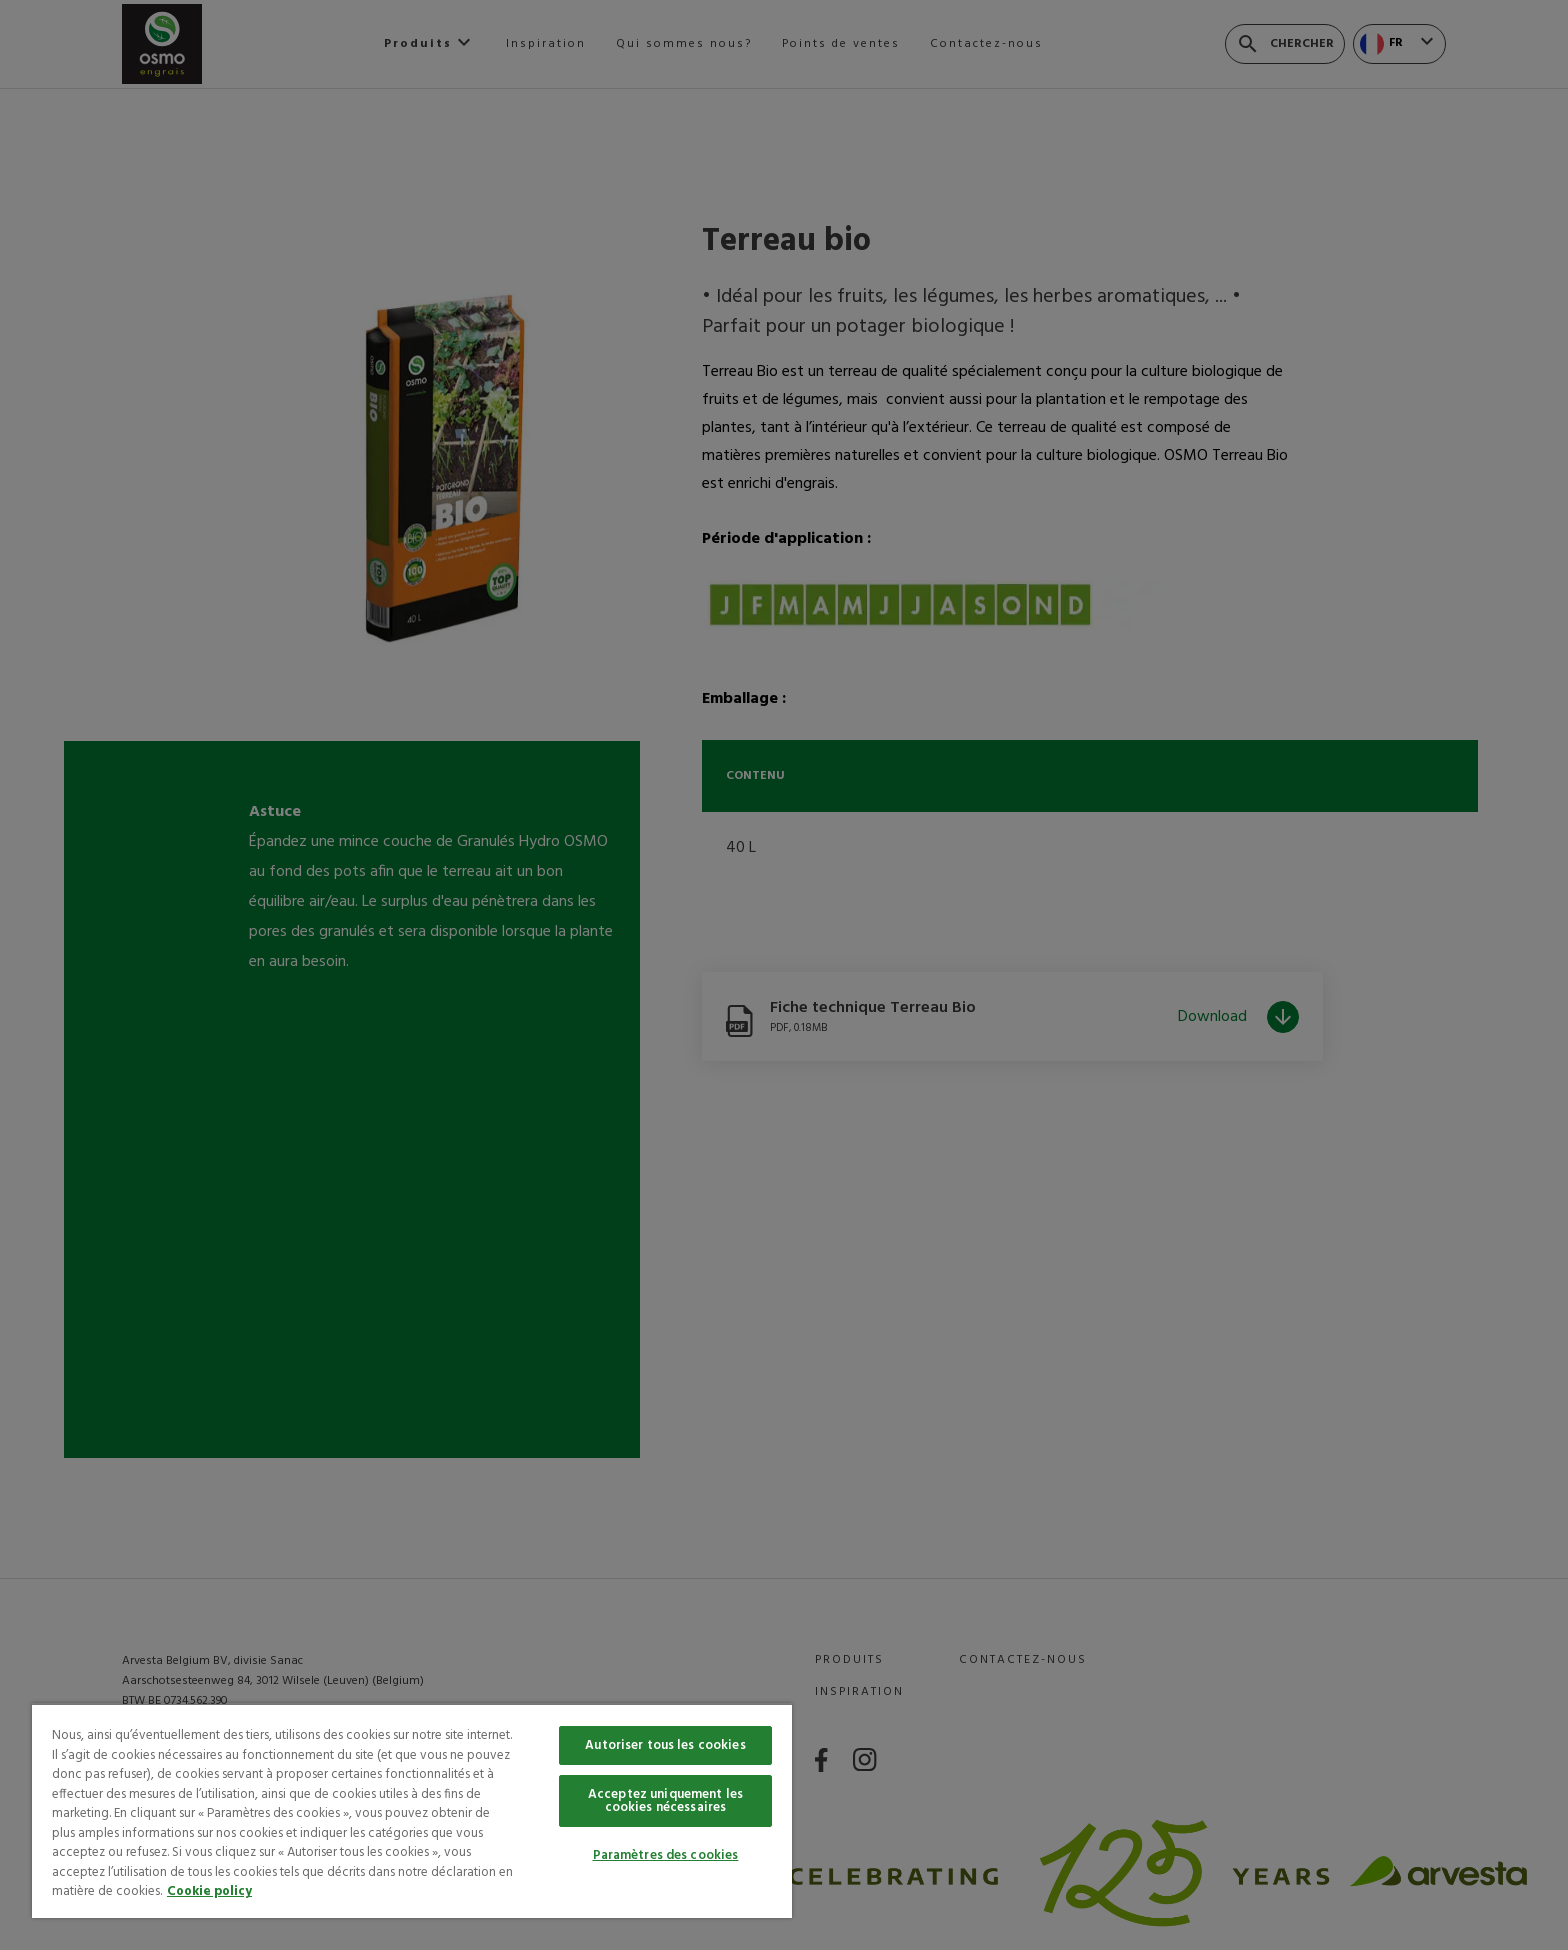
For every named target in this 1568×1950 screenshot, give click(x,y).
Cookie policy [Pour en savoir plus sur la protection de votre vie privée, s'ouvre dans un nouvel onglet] (209, 1891)
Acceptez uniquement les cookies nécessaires (665, 1801)
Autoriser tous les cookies (665, 1745)
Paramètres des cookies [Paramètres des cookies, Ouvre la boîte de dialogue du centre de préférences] (666, 1855)
